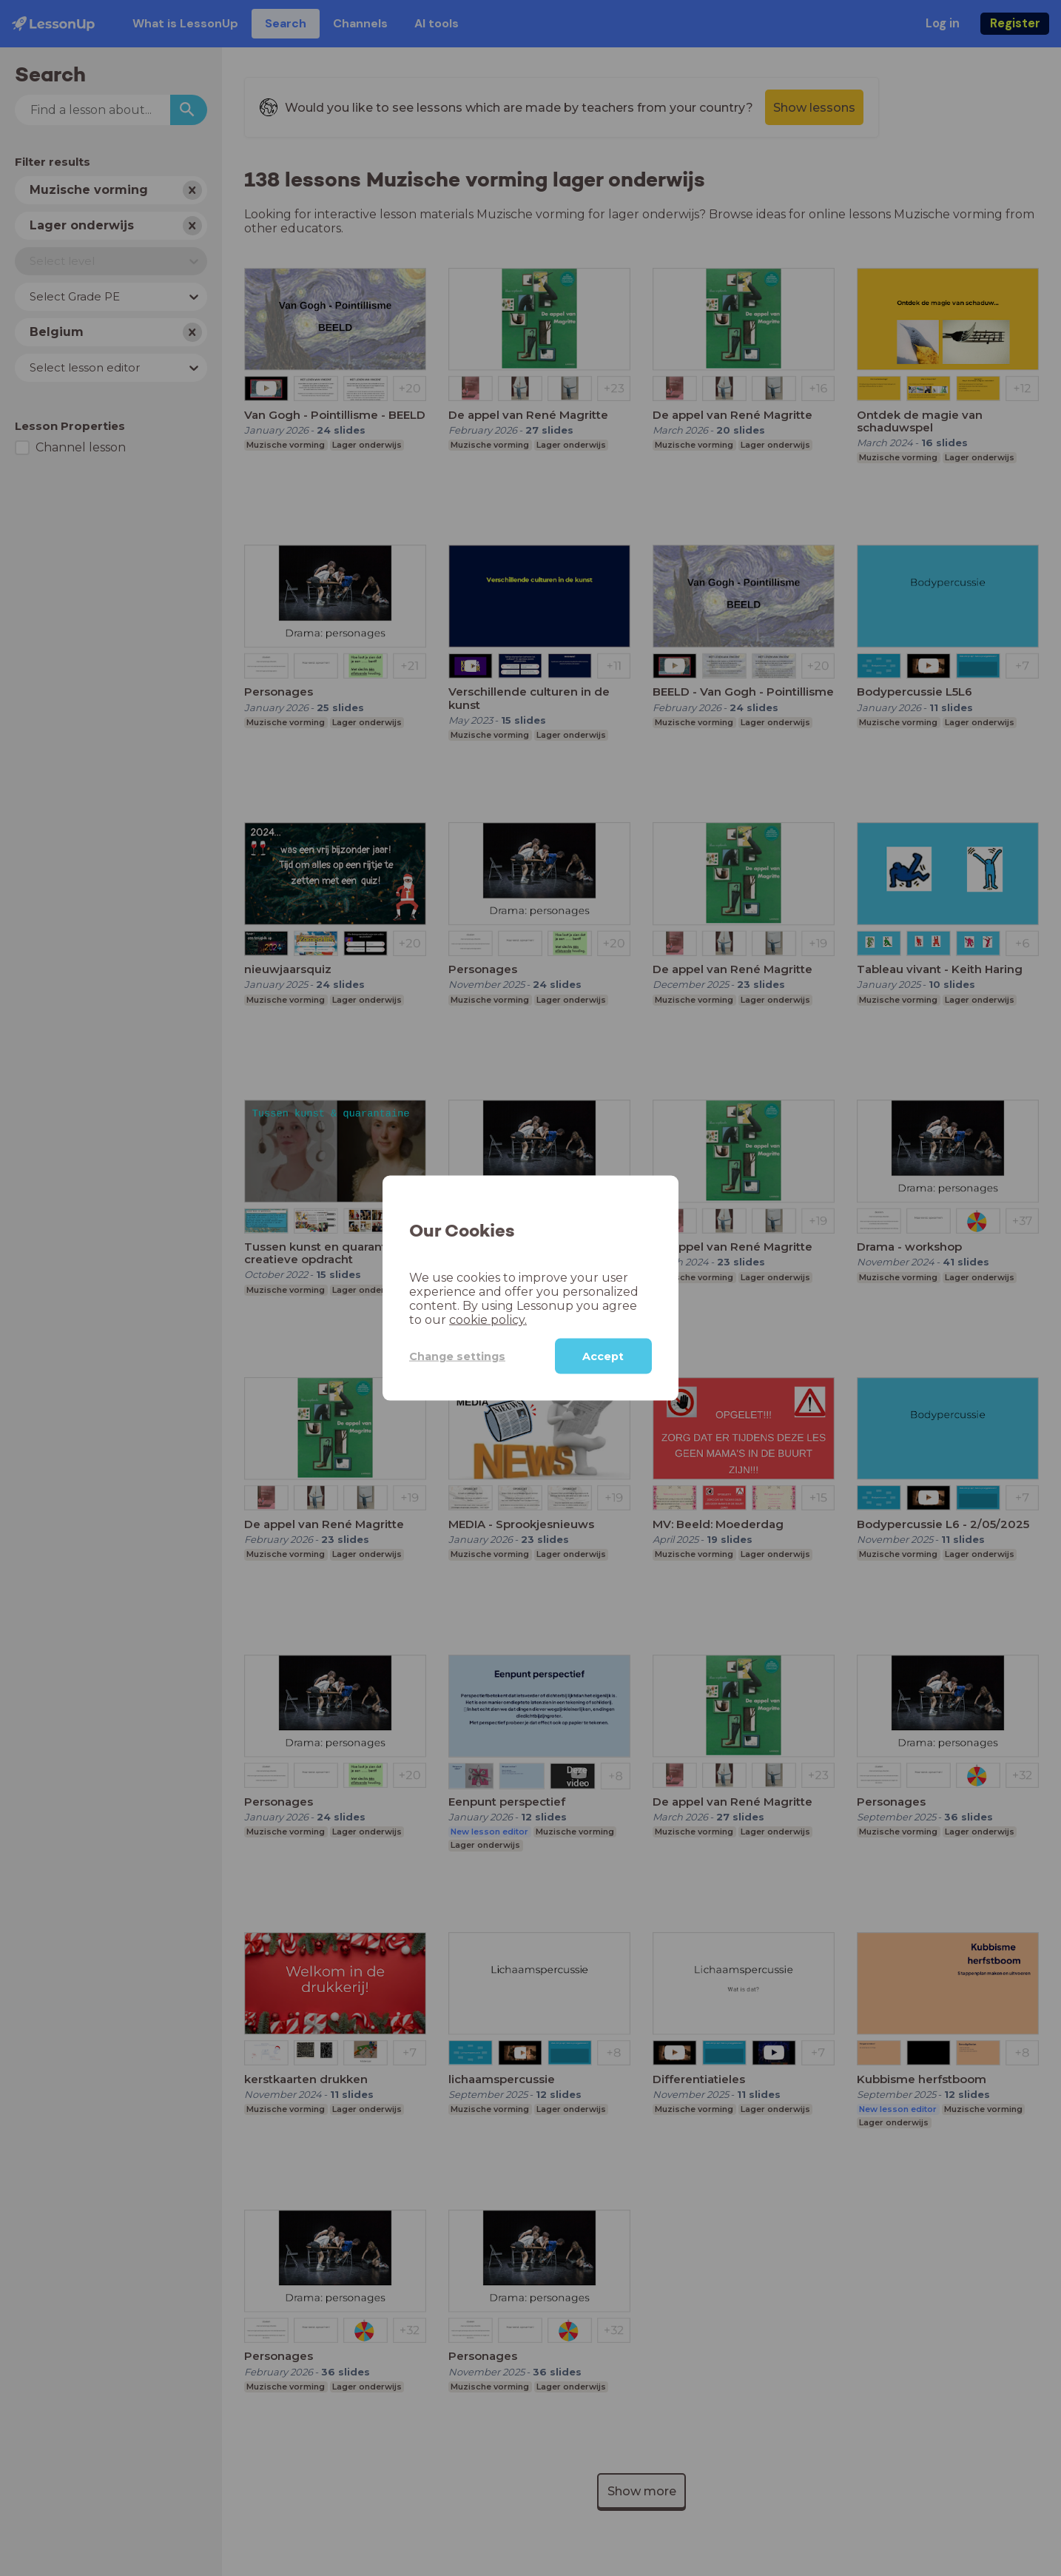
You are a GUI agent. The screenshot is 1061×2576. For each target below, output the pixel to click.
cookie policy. (488, 1320)
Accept (603, 1356)
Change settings (457, 1355)
